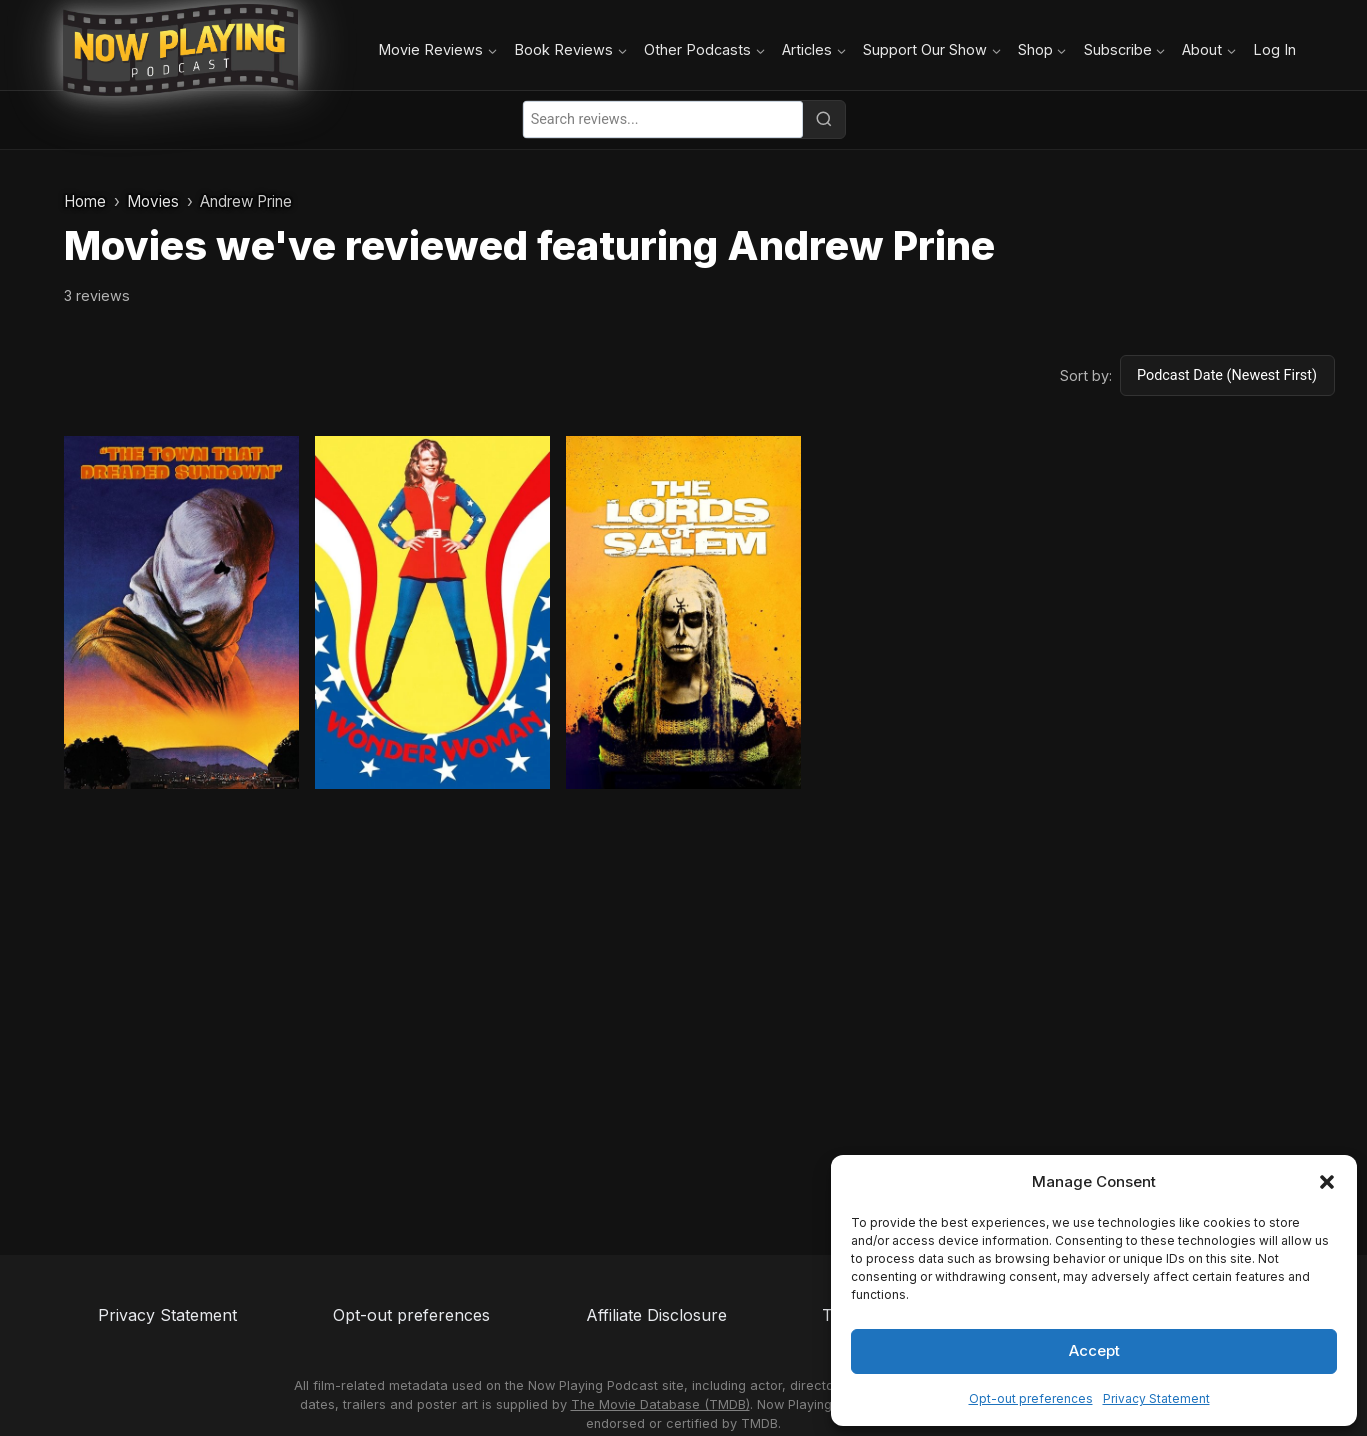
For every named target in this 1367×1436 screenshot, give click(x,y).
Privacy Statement (1156, 1398)
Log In (1274, 49)
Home (85, 201)
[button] (1327, 1182)
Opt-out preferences (1031, 1398)
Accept (1094, 1350)
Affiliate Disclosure (656, 1315)
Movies (153, 201)
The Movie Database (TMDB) (660, 1404)
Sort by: (1086, 375)
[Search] (824, 119)
